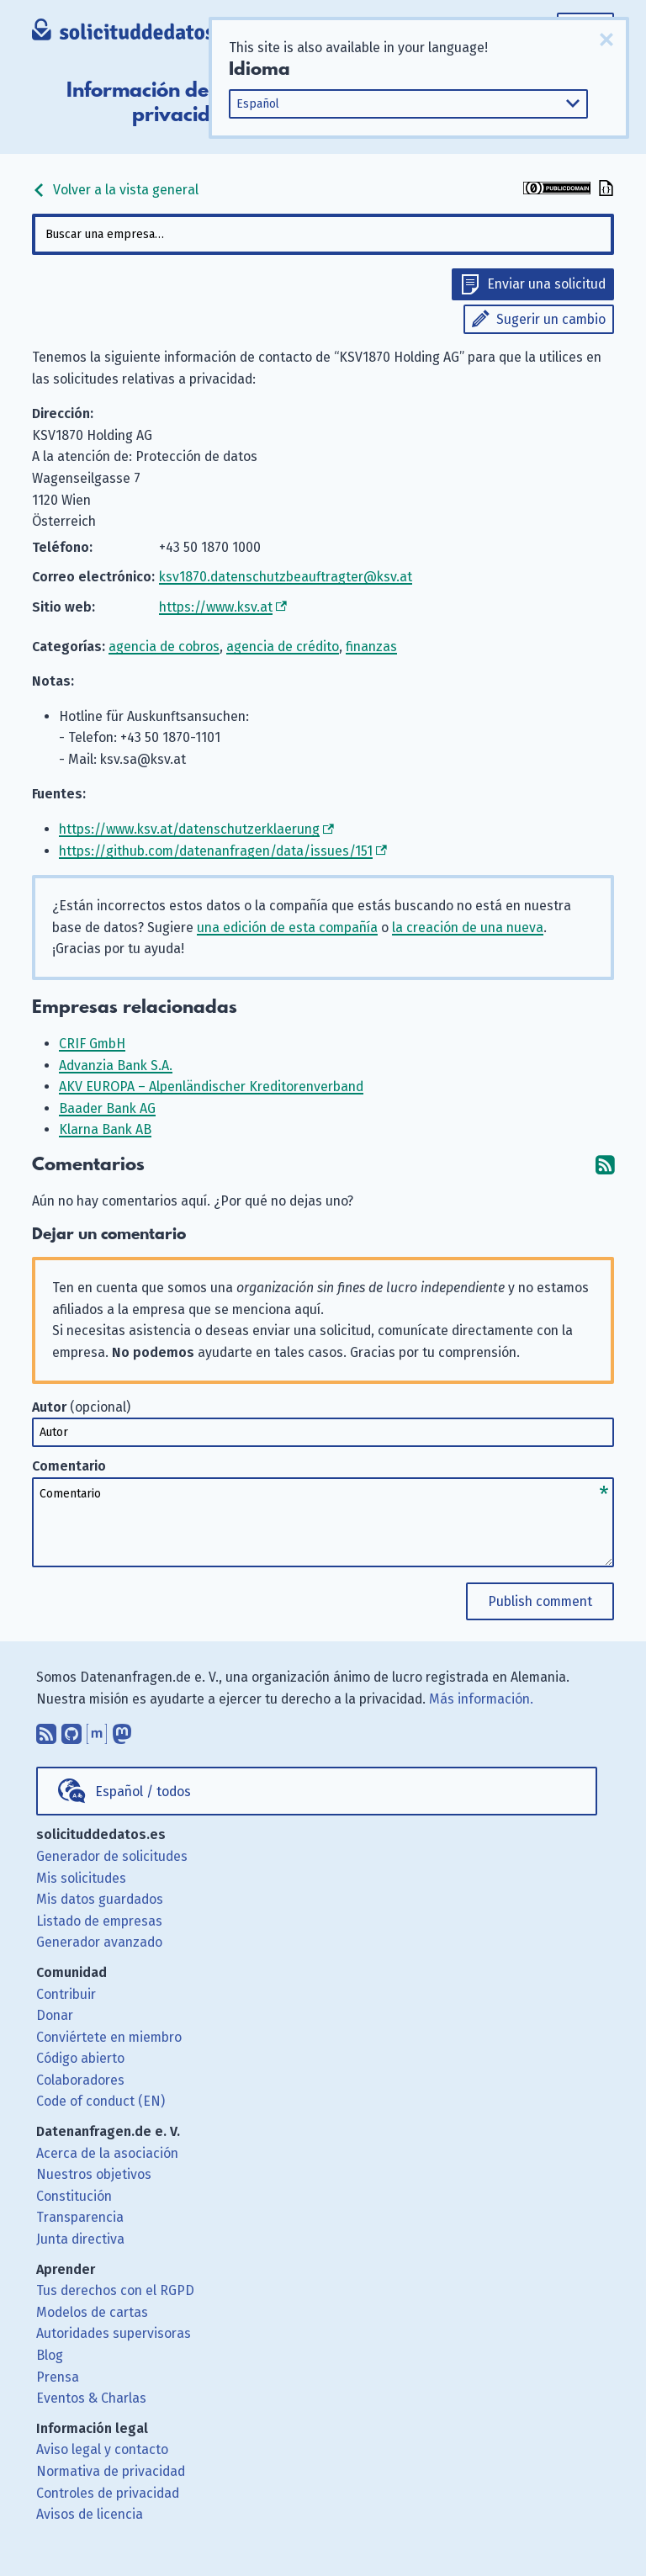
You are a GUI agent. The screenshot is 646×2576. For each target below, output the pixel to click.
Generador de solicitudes (112, 1856)
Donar (54, 2015)
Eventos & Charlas (91, 2398)
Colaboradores (80, 2080)
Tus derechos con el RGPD (115, 2290)
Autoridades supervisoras (113, 2333)
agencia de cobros (164, 647)
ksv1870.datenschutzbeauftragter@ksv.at (285, 577)
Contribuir (66, 1994)
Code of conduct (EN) (100, 2101)
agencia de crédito (282, 647)
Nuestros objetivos (93, 2174)
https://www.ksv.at (216, 607)
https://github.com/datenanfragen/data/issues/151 (216, 851)
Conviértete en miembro (109, 2037)
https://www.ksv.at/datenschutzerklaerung (189, 829)
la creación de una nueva (467, 928)
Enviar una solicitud (546, 284)
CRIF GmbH (92, 1044)
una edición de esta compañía (287, 928)
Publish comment (540, 1601)
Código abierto (80, 2058)
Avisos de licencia (89, 2514)
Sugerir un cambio (551, 319)
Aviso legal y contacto (102, 2449)
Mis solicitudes (81, 1878)
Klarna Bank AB (105, 1129)
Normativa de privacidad (110, 2471)
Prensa (57, 2377)
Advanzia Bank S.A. (115, 1065)
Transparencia (80, 2217)
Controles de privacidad (107, 2493)
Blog (49, 2355)
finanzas (371, 647)
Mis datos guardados (99, 1899)
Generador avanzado (99, 1942)
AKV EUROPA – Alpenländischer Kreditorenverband (211, 1087)
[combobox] (322, 234)
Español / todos (143, 1791)
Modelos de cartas (92, 2312)
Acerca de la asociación (107, 2153)
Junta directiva (80, 2239)
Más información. (481, 1699)
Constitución (74, 2196)
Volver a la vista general (115, 190)
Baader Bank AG (107, 1108)
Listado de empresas (99, 1921)
